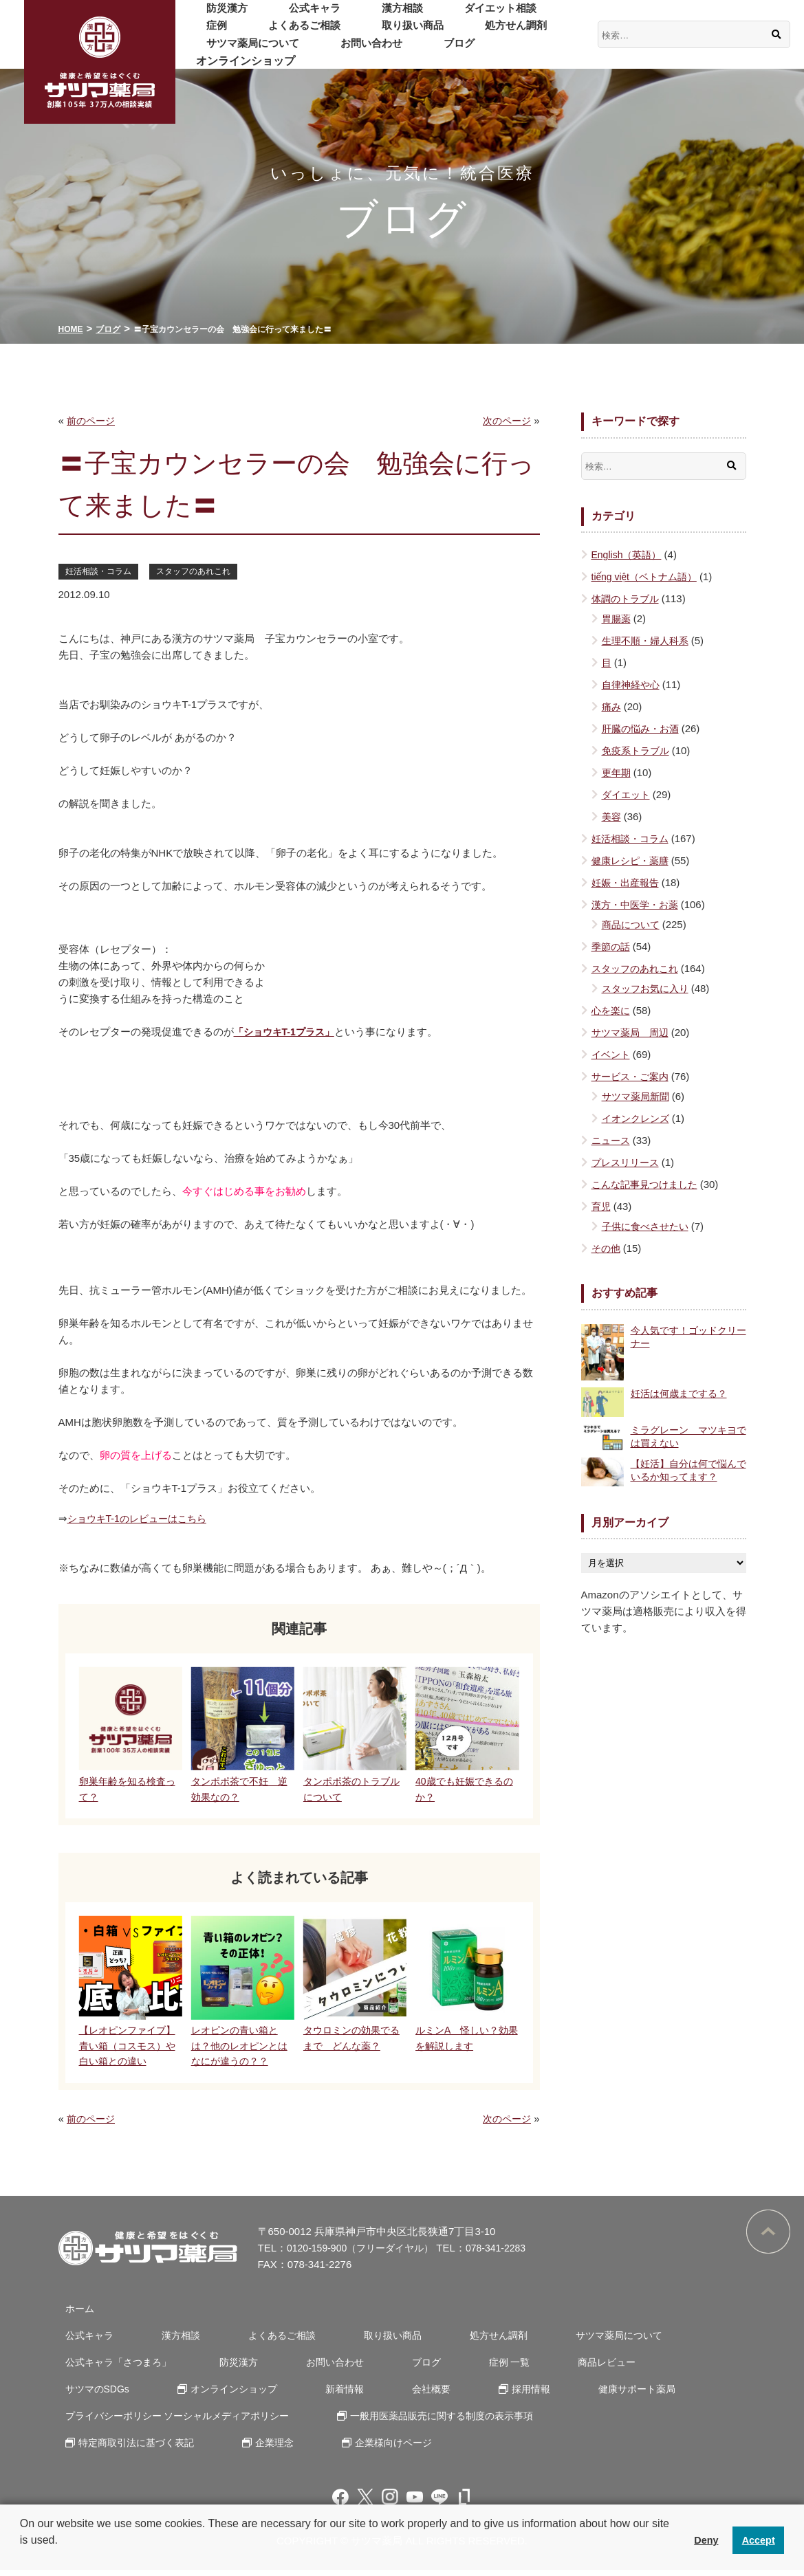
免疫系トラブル (638, 750)
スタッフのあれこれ (202, 571)
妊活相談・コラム (101, 571)
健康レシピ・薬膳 (632, 860)
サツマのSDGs (653, 2368)
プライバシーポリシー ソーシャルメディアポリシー (178, 2422)
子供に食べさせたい (648, 1226)
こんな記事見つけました (648, 1184)
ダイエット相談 (439, 17)
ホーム (73, 2314)
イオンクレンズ (638, 1118)
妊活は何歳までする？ (682, 1393)
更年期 (617, 772)
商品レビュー (553, 2368)
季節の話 (612, 946)
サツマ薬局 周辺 (632, 1032)
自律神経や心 (633, 684)
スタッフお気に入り (648, 988)
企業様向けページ (375, 2448)
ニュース (612, 1140)
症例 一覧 (466, 2368)
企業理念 (264, 2448)
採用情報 (385, 2395)
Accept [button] (758, 2540)
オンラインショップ (385, 52)
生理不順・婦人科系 (648, 640)
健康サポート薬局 (481, 2395)
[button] (22, 2558)
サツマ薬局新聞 (638, 1096)
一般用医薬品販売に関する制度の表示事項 (445, 2422)
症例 (510, 17)
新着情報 (220, 2395)
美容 (612, 816)
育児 (601, 1206)
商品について (633, 924)
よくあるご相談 (234, 34)
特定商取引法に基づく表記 (134, 2448)
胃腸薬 (617, 618)
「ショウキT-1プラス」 (288, 1032)
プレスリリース (627, 1162)
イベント (612, 1054)
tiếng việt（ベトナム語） (647, 576)
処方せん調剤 (413, 34)
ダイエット (627, 794)
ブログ (299, 52)
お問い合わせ (229, 52)
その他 (606, 1248)
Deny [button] (706, 2540)
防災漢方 (218, 17)
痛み (612, 706)
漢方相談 (358, 17)
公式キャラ (288, 17)
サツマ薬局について (516, 34)
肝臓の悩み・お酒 (643, 728)
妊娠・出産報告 (627, 882)
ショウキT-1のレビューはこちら (143, 1519)
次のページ (505, 420)
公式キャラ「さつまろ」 (115, 2368)
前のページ (92, 420)
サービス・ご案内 (632, 1076)
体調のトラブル (627, 598)
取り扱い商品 (327, 34)
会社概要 (295, 2395)
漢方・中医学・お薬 (637, 904)
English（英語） (628, 554)
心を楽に (612, 1010)
